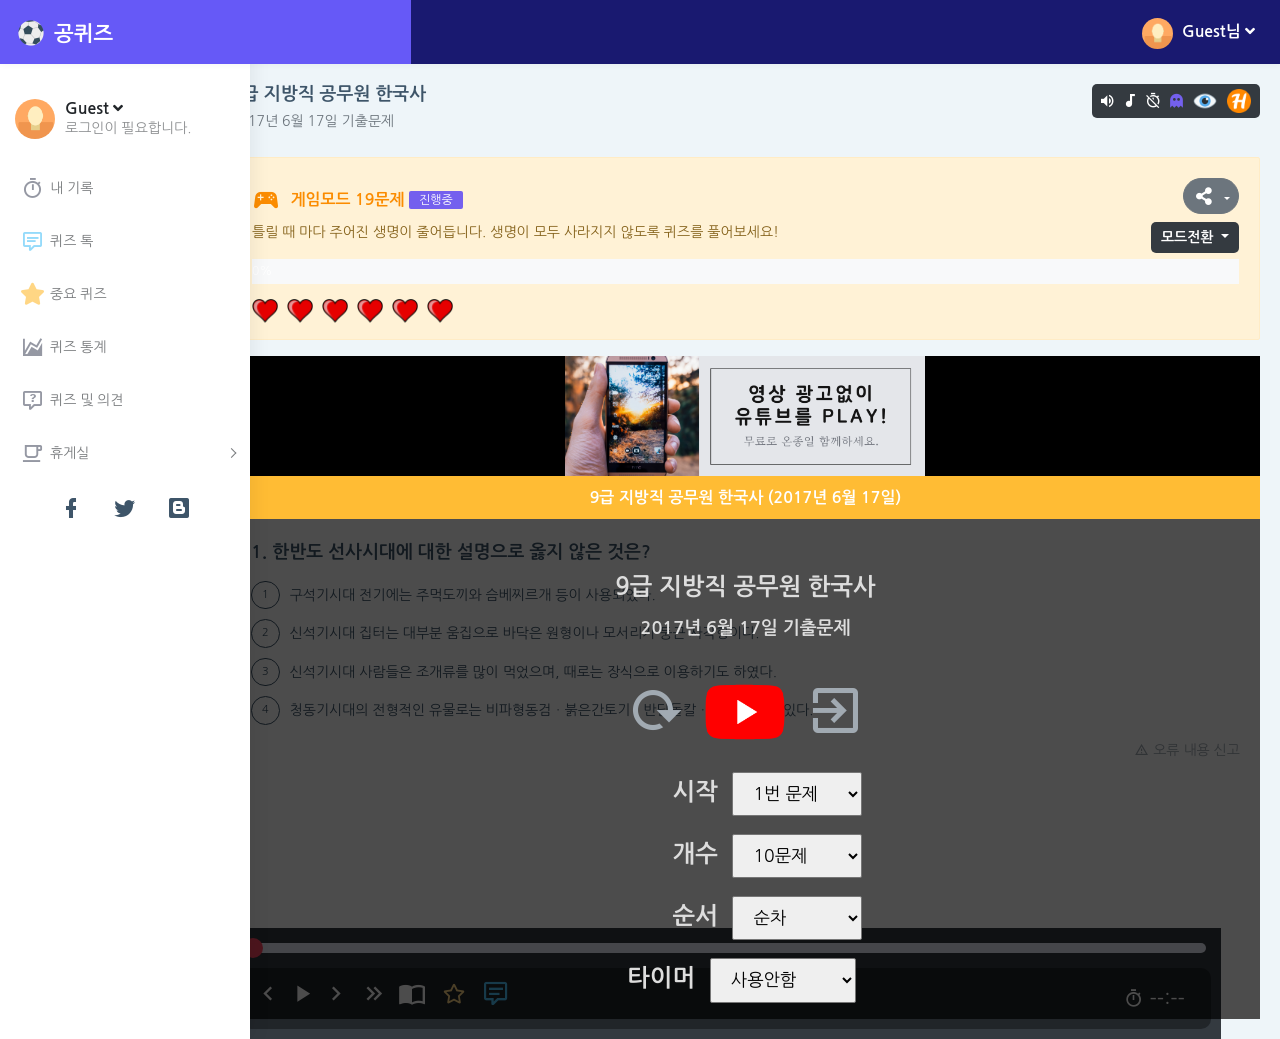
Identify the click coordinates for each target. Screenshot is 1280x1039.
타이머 (681, 978)
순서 (714, 916)
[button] (128, 117)
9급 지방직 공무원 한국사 (367, 94)
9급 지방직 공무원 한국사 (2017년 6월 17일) (765, 497)
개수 (714, 854)
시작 (714, 792)
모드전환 (1187, 237)
